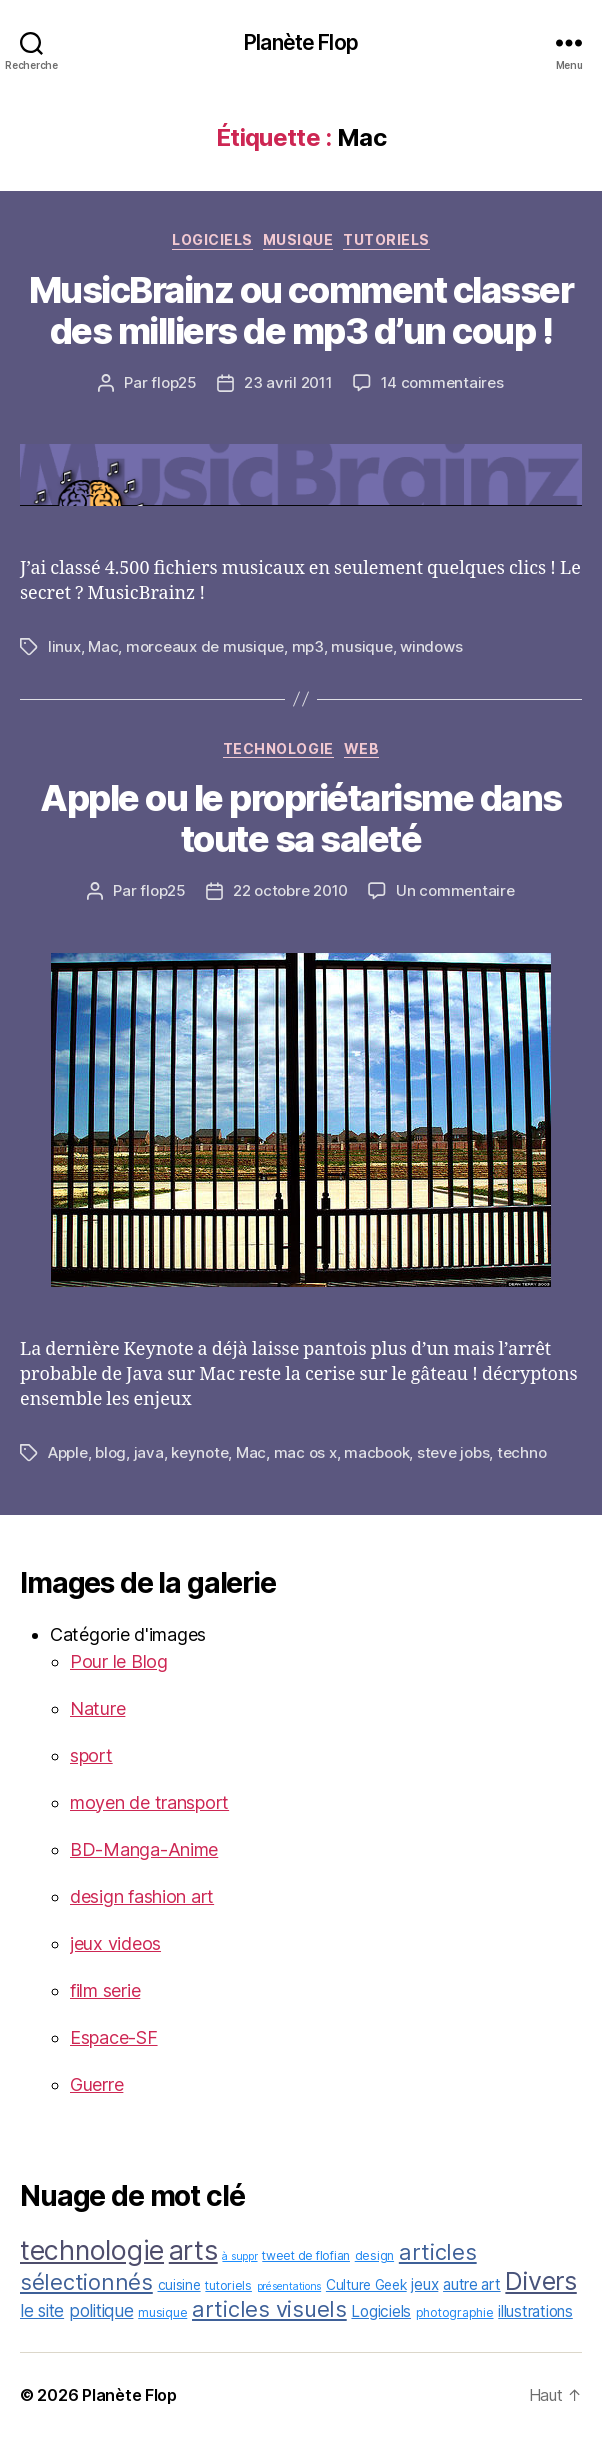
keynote (199, 1452)
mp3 (308, 646)
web (362, 748)
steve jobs (453, 1452)
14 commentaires (442, 382)
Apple (68, 1452)
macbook (376, 1452)
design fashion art (142, 1896)
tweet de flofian (306, 2255)
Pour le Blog (119, 1661)
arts (193, 2250)
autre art (472, 2284)
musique (298, 239)
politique (101, 2310)
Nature (97, 1708)
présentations (289, 2286)
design (374, 2255)
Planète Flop (301, 42)
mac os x (305, 1452)
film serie (105, 1990)
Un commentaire (455, 890)
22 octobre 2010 (290, 890)
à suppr (239, 2256)
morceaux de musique (205, 646)
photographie (455, 2312)
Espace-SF (114, 2037)
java (149, 1452)
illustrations (535, 2311)
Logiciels (212, 239)
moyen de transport (149, 1802)
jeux (424, 2284)
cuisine (179, 2285)
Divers (540, 2281)
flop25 (173, 382)
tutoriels (386, 239)
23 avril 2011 (288, 382)
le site (42, 2310)
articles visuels (269, 2309)
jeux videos (115, 1943)
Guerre (96, 2084)
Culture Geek (366, 2285)
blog (110, 1452)
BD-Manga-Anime (144, 1849)
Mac (103, 646)
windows (431, 646)
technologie (278, 748)
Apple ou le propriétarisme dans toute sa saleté (301, 818)
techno (521, 1452)
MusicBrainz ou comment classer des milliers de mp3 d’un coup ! (301, 310)
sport (91, 1755)
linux (64, 646)
